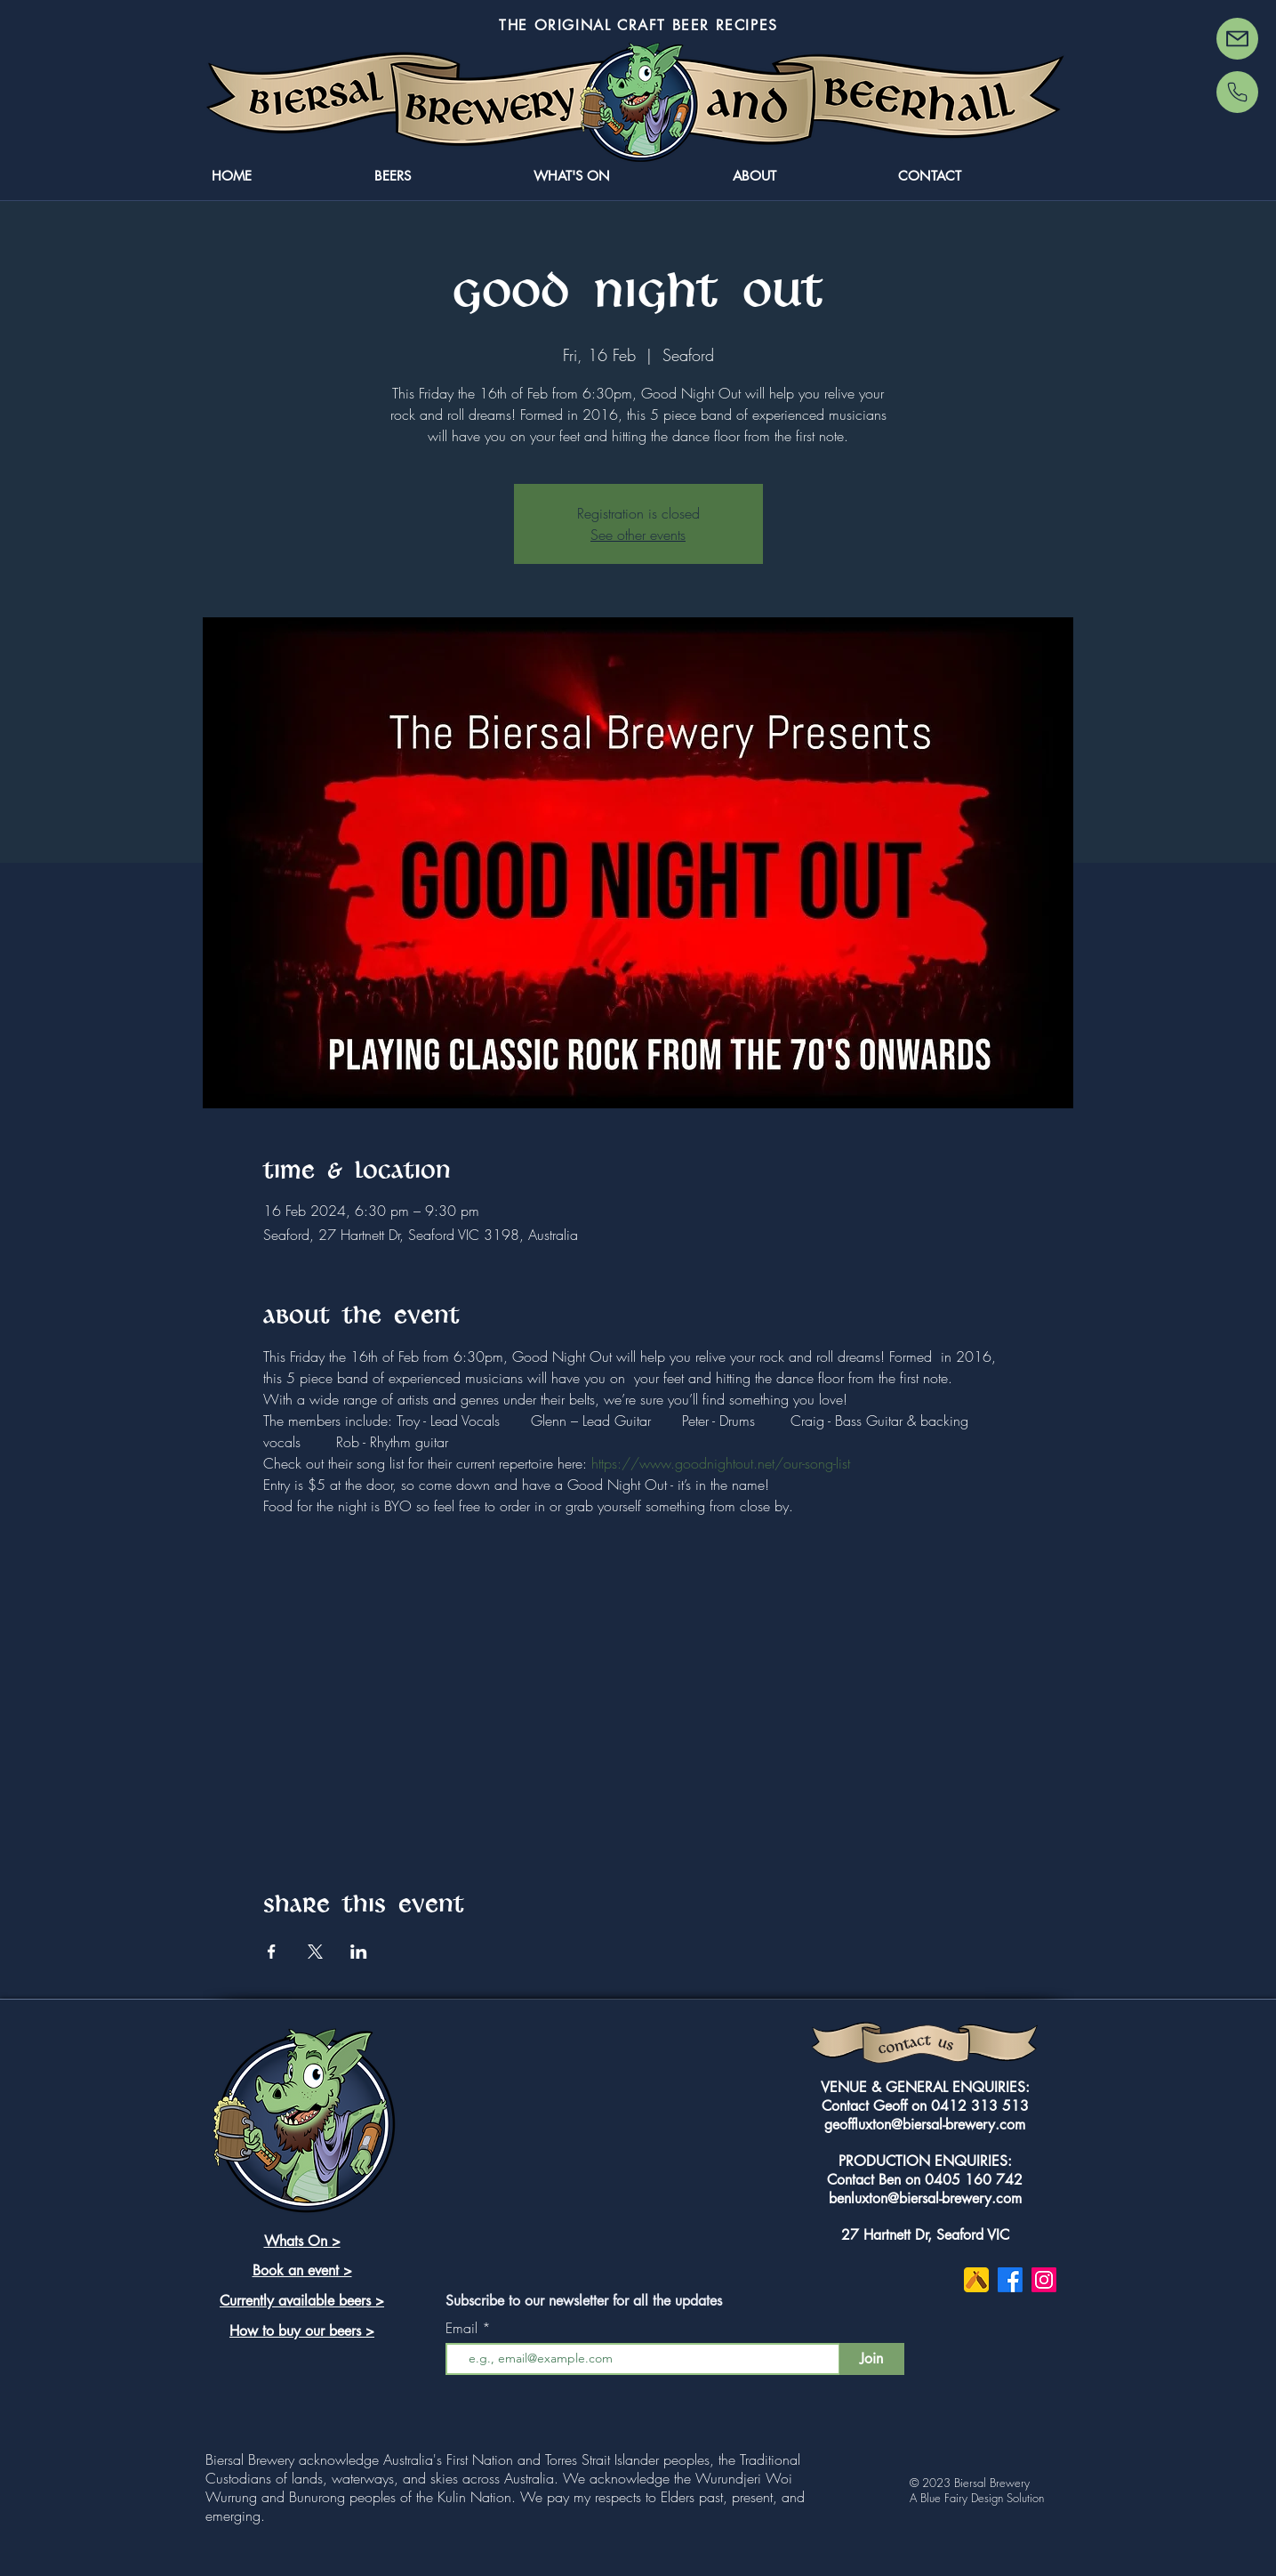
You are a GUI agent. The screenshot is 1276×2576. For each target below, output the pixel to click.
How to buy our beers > (301, 2331)
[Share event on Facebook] (271, 1951)
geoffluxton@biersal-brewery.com (924, 2124)
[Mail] (1237, 39)
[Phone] (1237, 92)
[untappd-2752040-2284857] (976, 2279)
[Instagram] (1043, 2279)
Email (463, 2328)
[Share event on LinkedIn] (358, 1951)
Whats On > (302, 2241)
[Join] (871, 2359)
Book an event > (302, 2270)
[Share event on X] (315, 1951)
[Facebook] (1010, 2279)
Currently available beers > (302, 2300)
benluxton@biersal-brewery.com (925, 2198)
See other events (638, 534)
